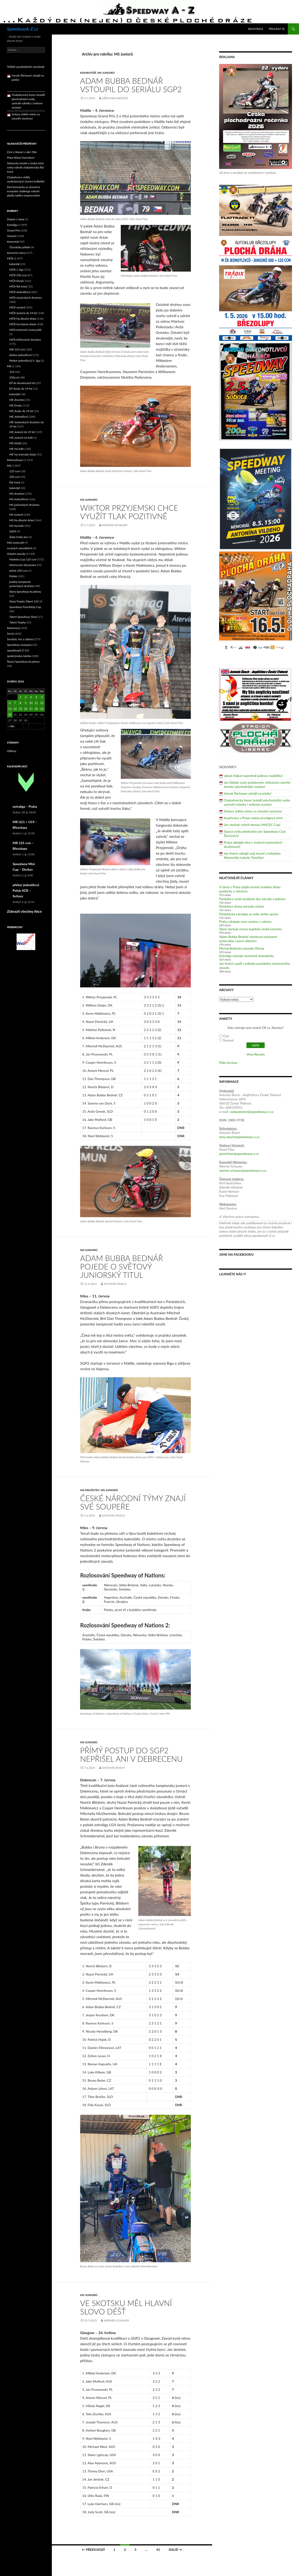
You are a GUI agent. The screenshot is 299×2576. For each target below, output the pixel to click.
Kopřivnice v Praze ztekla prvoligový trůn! (253, 818)
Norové (228, 1040)
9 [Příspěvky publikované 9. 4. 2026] (25, 703)
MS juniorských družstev (24, 505)
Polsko (13, 576)
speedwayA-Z (15, 650)
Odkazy (11, 751)
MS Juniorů (106, 72)
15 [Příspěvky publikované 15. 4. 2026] (20, 708)
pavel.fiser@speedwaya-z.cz (239, 1154)
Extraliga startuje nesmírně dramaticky (246, 956)
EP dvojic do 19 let (20, 388)
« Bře (11, 726)
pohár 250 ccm (18, 570)
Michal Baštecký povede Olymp (241, 948)
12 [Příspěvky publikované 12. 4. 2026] (41, 703)
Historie (12, 236)
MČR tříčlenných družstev (25, 339)
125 (11, 372)
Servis (10, 633)
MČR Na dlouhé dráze (22, 318)
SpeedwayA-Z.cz (22, 28)
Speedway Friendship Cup (25, 607)
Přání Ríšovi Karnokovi (21, 157)
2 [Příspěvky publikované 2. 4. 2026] (25, 697)
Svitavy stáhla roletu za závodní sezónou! (253, 811)
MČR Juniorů (17, 307)
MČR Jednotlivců (19, 292)
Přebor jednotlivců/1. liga (24, 360)
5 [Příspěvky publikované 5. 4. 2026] (42, 697)
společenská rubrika (19, 656)
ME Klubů (15, 443)
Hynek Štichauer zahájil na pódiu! (247, 793)
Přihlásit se (277, 28)
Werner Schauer (114, 525)
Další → (175, 2550)
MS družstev (89, 1490)
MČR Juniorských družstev (25, 297)
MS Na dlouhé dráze (21, 520)
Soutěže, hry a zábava (20, 639)
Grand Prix (13, 230)
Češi (226, 1036)
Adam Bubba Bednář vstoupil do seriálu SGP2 (131, 85)
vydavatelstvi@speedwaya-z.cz (252, 1112)
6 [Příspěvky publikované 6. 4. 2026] (10, 703)
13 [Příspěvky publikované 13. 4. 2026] (9, 708)
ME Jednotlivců (18, 416)
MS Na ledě (16, 526)
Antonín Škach (115, 1284)
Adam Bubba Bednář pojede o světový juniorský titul (121, 1266)
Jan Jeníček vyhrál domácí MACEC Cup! (252, 825)
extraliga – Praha (25, 806)
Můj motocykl (15, 542)
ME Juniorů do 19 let (22, 432)
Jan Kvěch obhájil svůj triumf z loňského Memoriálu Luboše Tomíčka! (252, 855)
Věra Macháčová (115, 98)
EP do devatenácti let (22, 383)
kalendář (14, 264)
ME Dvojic (15, 405)
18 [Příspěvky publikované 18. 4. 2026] (36, 708)
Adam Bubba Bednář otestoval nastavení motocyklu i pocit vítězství (248, 939)
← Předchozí (93, 2550)
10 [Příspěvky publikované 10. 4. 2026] (31, 703)
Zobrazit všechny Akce (24, 911)
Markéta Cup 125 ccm (22, 559)
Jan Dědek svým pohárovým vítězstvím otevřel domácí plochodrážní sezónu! (257, 784)
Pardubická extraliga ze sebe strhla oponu (248, 914)
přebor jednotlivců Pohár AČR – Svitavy (26, 890)
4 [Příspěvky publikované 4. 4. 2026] (36, 697)
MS (9, 465)
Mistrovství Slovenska (22, 565)
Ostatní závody (16, 554)
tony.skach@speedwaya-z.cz (239, 1137)
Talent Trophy (17, 622)
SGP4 (12, 531)
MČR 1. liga (16, 269)
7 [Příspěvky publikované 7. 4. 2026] (15, 703)
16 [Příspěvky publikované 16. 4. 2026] (25, 708)
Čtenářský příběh (19, 247)
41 (158, 2550)
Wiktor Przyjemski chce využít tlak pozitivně (129, 512)
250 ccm (14, 477)
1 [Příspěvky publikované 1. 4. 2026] (20, 697)
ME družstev (17, 400)
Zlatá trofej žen (18, 537)
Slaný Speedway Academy (25, 591)
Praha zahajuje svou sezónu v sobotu (245, 921)
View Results (255, 1054)
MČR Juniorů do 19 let (23, 313)
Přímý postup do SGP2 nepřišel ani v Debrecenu (131, 1754)
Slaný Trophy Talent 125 (24, 601)
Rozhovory (13, 628)
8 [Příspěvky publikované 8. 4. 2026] (20, 703)
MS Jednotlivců (18, 499)
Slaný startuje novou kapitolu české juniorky (250, 929)
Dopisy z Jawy (15, 219)
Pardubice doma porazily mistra (241, 906)
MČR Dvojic (16, 281)
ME (9, 366)
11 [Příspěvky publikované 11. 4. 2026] (36, 703)
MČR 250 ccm (18, 275)
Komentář (88, 72)
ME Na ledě (16, 449)
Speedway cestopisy (19, 645)
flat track (14, 482)
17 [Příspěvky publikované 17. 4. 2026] (31, 708)
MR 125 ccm (17, 349)
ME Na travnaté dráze (22, 454)
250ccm (14, 377)
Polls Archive (228, 1063)
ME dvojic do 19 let (21, 411)
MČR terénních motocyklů (25, 330)
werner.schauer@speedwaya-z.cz (242, 1170)
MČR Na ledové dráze (22, 324)
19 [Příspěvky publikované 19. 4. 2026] (41, 708)
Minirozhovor (15, 460)
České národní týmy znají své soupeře (133, 1502)
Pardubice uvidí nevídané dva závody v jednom (252, 899)
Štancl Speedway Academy (23, 661)
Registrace (255, 28)
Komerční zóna (16, 253)
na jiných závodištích (19, 548)
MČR (10, 258)
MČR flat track (18, 286)
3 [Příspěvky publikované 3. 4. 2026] (31, 697)
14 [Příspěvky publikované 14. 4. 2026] (15, 708)
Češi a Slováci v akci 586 (22, 152)
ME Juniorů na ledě (21, 437)
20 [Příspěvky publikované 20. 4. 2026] (9, 714)
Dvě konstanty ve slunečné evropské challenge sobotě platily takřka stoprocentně (23, 191)
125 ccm (14, 471)
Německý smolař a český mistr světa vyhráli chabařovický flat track (25, 167)
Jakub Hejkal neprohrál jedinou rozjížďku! (253, 776)
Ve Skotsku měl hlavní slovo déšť (126, 2307)
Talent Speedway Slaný (23, 617)
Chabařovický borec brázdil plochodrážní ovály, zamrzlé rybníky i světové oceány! (257, 802)
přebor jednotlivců (20, 355)
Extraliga (12, 225)
